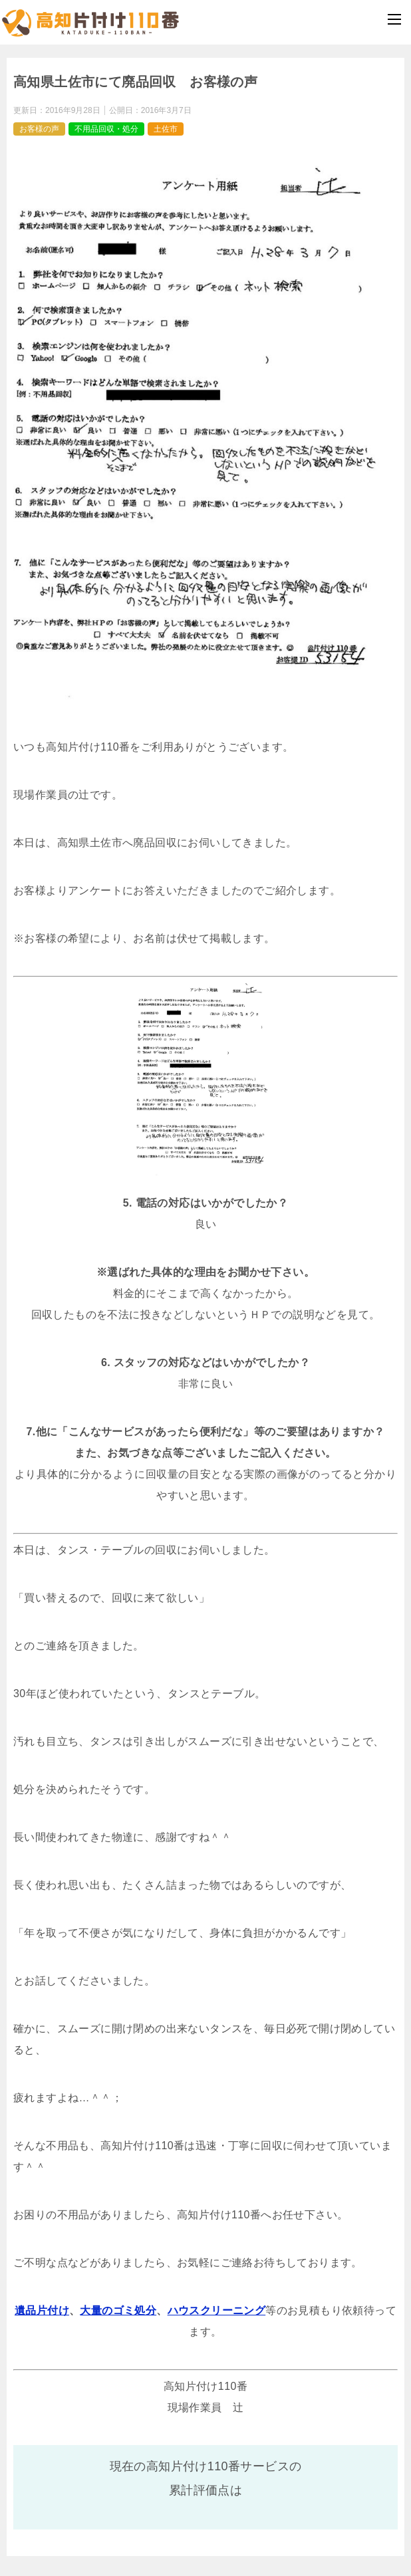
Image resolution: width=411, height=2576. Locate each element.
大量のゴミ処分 (118, 2310)
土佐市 (166, 129)
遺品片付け (42, 2310)
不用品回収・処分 (106, 129)
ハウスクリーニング (217, 2310)
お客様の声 (39, 129)
